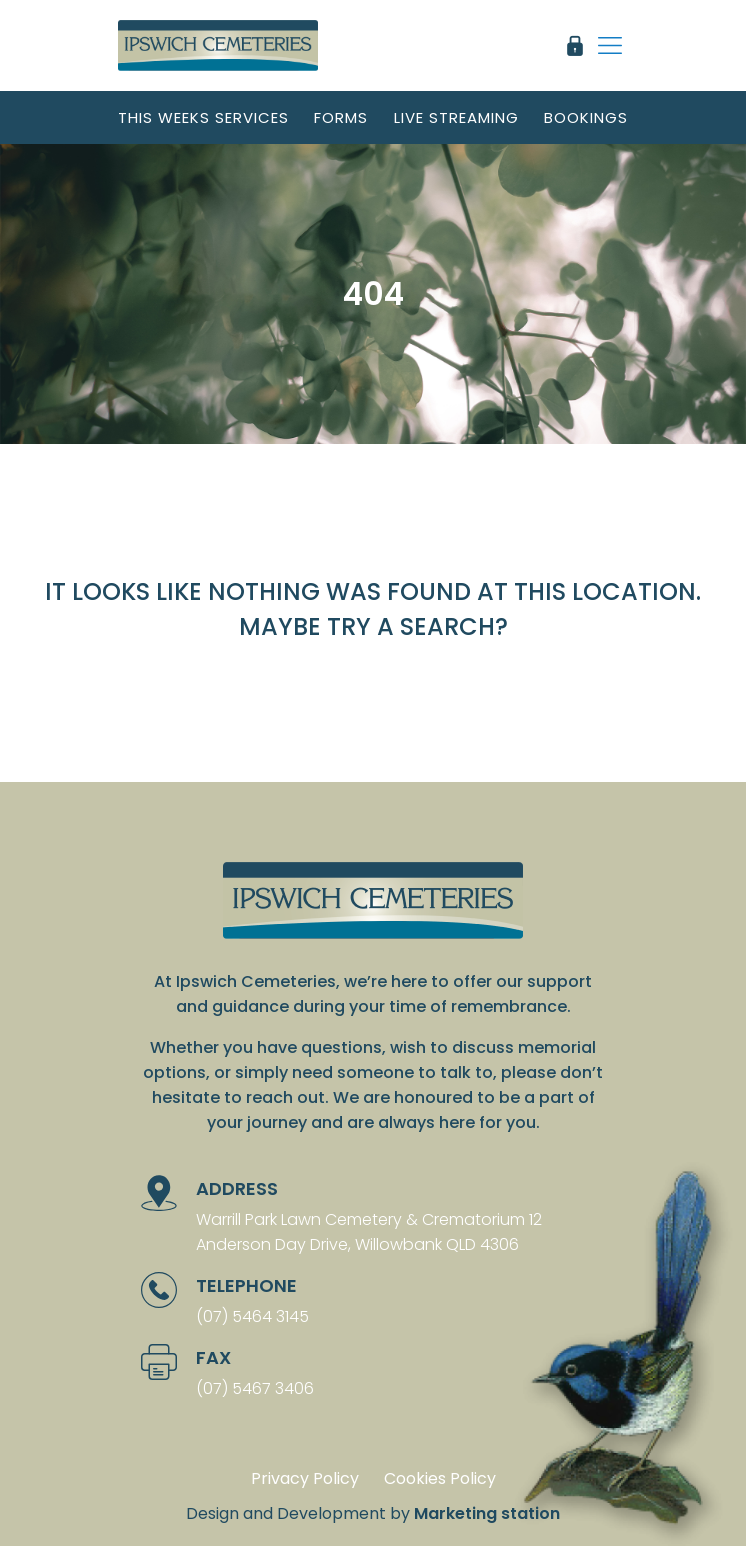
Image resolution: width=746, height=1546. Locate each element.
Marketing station (487, 1513)
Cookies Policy (440, 1478)
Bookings (586, 117)
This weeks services (203, 117)
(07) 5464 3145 (252, 1316)
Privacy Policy (305, 1478)
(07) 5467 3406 (255, 1388)
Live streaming (456, 117)
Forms (341, 117)
